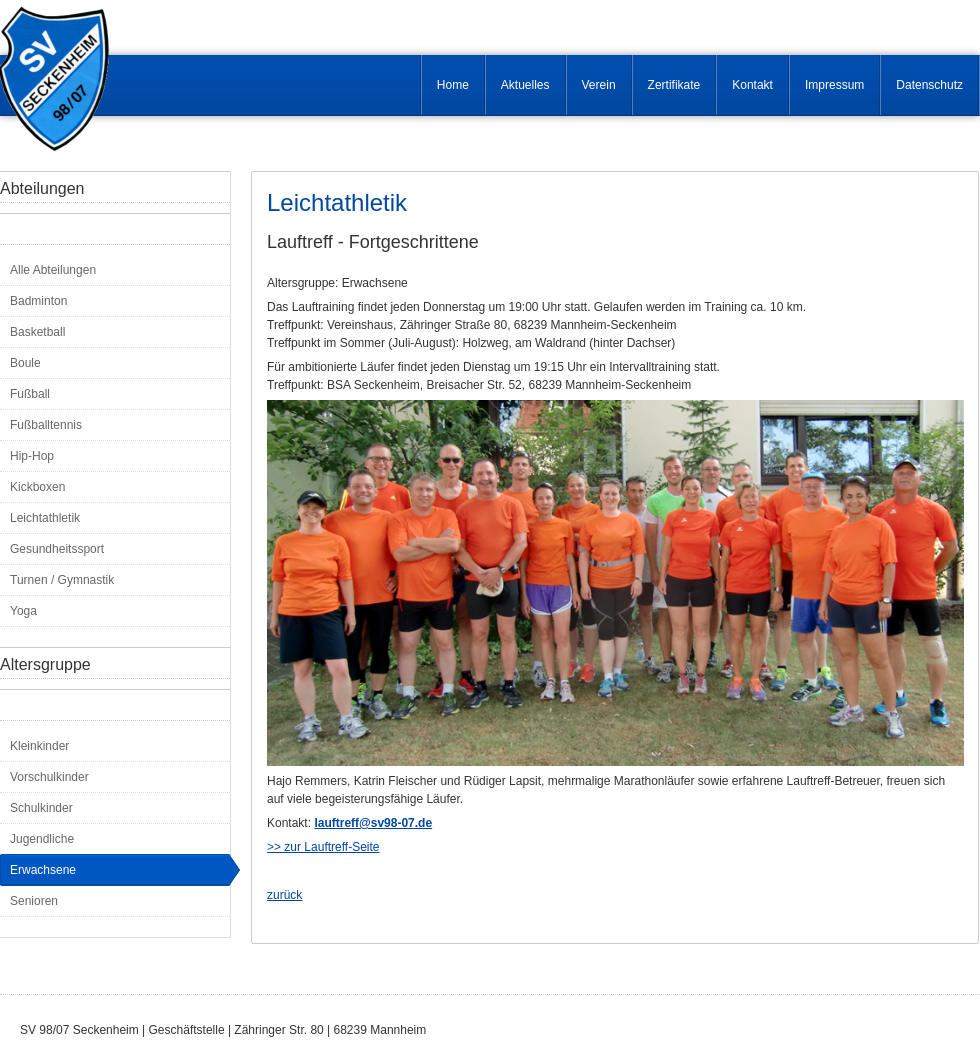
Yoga (23, 611)
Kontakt (752, 85)
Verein (599, 85)
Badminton (38, 301)
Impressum (834, 85)
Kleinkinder (39, 746)
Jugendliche (42, 839)
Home (453, 85)
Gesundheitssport (57, 549)
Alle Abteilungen (53, 270)
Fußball (30, 394)
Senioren (34, 901)
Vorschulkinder (49, 777)
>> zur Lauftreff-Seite (323, 847)
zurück (284, 895)
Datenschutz (929, 85)
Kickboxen (37, 487)
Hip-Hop (32, 456)
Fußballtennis (46, 425)
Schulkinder (41, 808)
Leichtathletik (45, 518)
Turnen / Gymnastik (62, 580)
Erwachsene (43, 870)
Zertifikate (674, 85)
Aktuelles (525, 85)
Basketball (37, 332)
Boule (25, 363)
